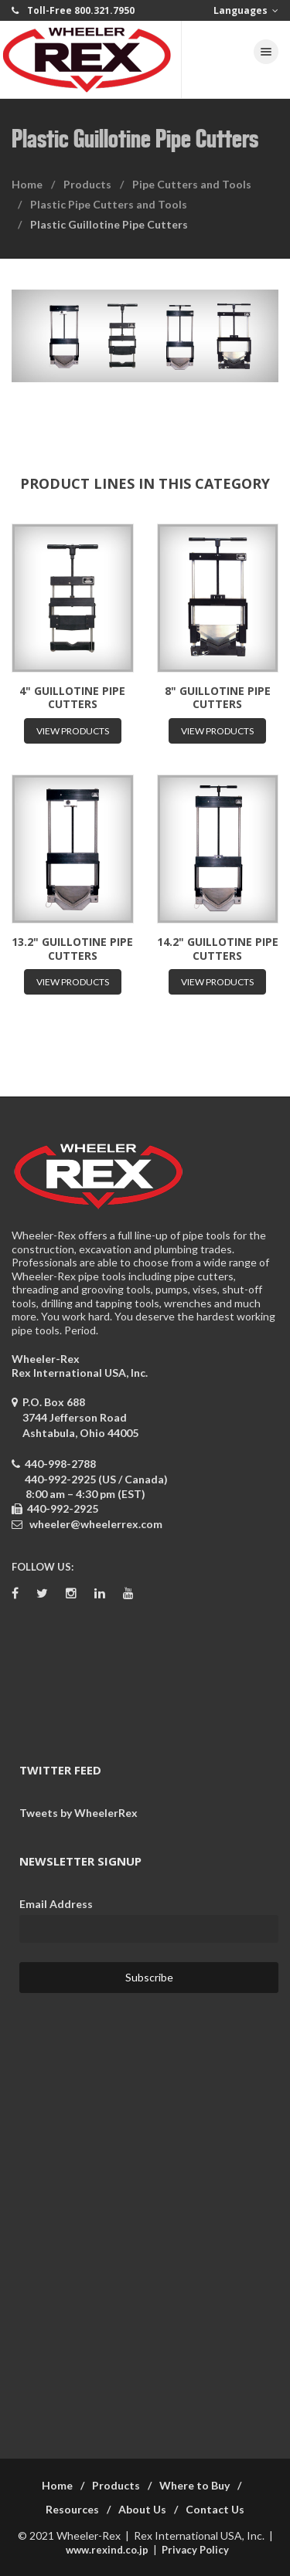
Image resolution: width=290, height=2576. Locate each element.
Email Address (56, 1903)
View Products (72, 731)
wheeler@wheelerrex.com (95, 1523)
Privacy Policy (195, 2550)
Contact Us (215, 2509)
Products (87, 184)
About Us (142, 2509)
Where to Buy (194, 2485)
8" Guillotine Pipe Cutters (218, 697)
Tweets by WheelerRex (78, 1812)
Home (27, 184)
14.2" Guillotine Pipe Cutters (217, 948)
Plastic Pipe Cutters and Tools (108, 204)
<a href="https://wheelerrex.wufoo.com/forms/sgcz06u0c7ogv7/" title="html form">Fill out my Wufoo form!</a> (145, 2216)
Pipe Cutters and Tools (191, 184)
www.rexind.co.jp (107, 2550)
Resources (72, 2509)
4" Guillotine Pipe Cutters (72, 697)
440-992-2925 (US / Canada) (96, 1479)
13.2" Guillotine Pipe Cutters (72, 948)
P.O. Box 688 (75, 1417)
